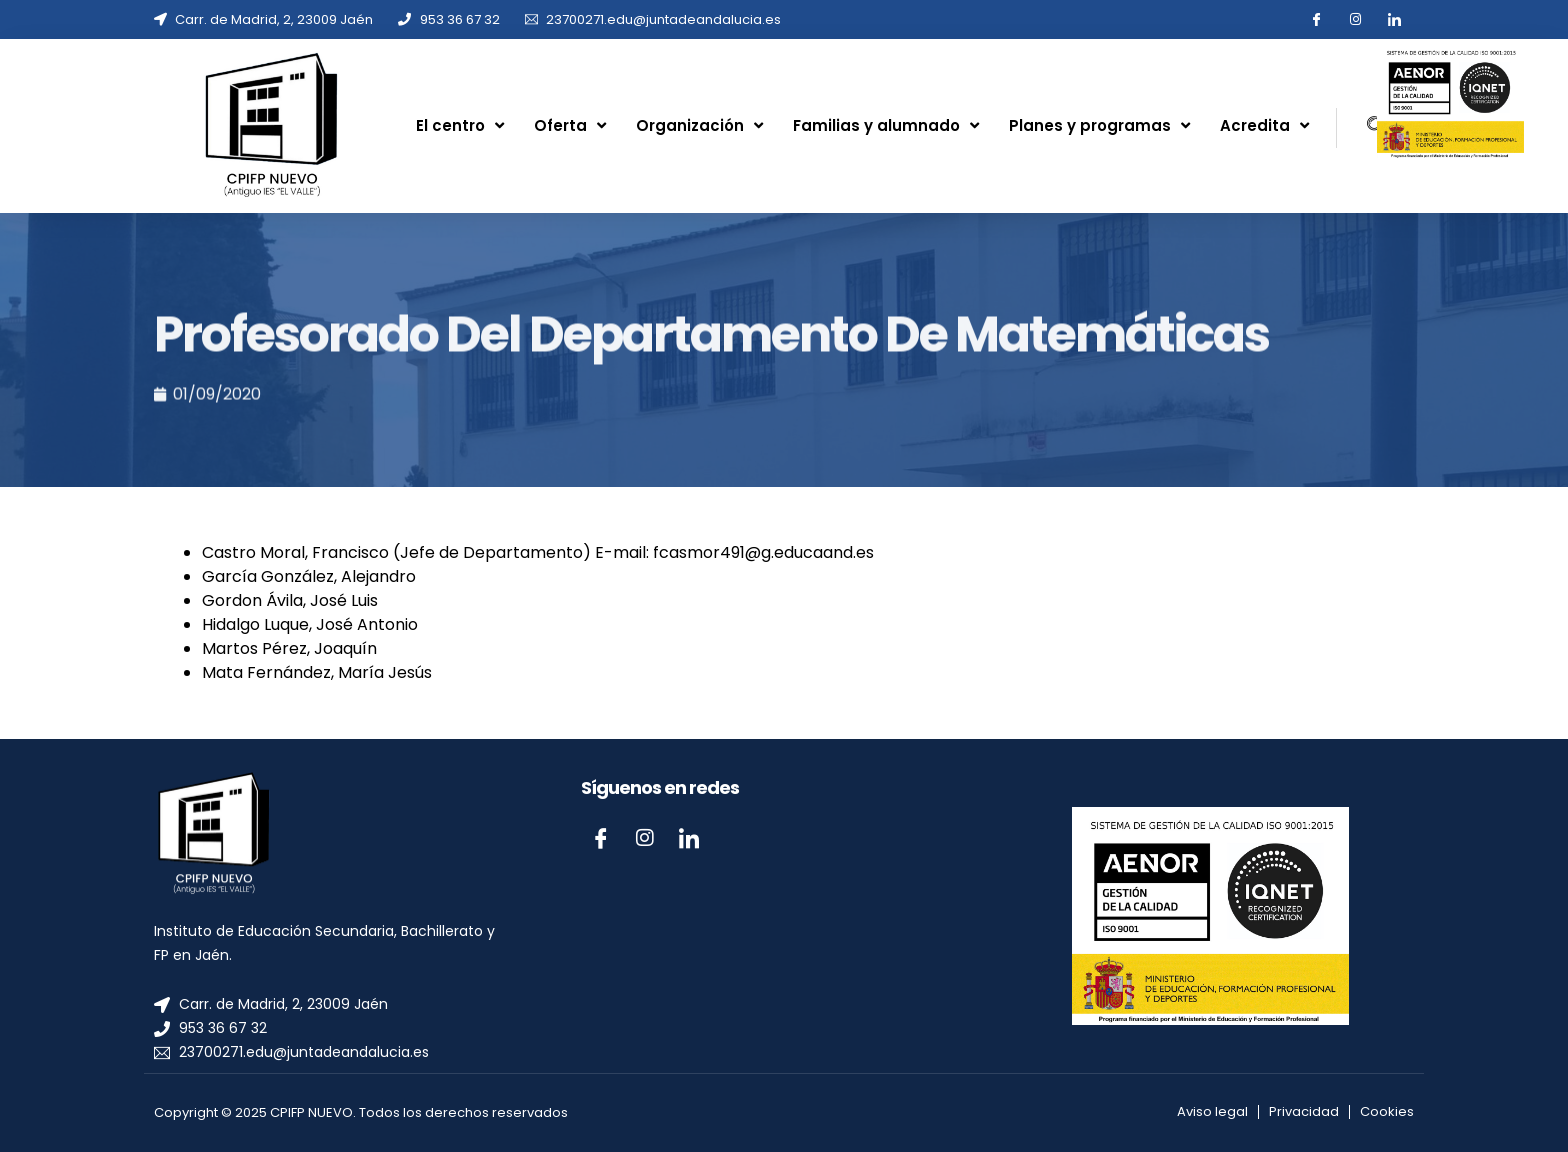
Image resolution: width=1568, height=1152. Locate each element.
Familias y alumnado (886, 125)
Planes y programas (1099, 125)
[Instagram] (645, 838)
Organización (699, 125)
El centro (460, 125)
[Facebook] (601, 838)
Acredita (1264, 125)
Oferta (570, 125)
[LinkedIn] (689, 838)
